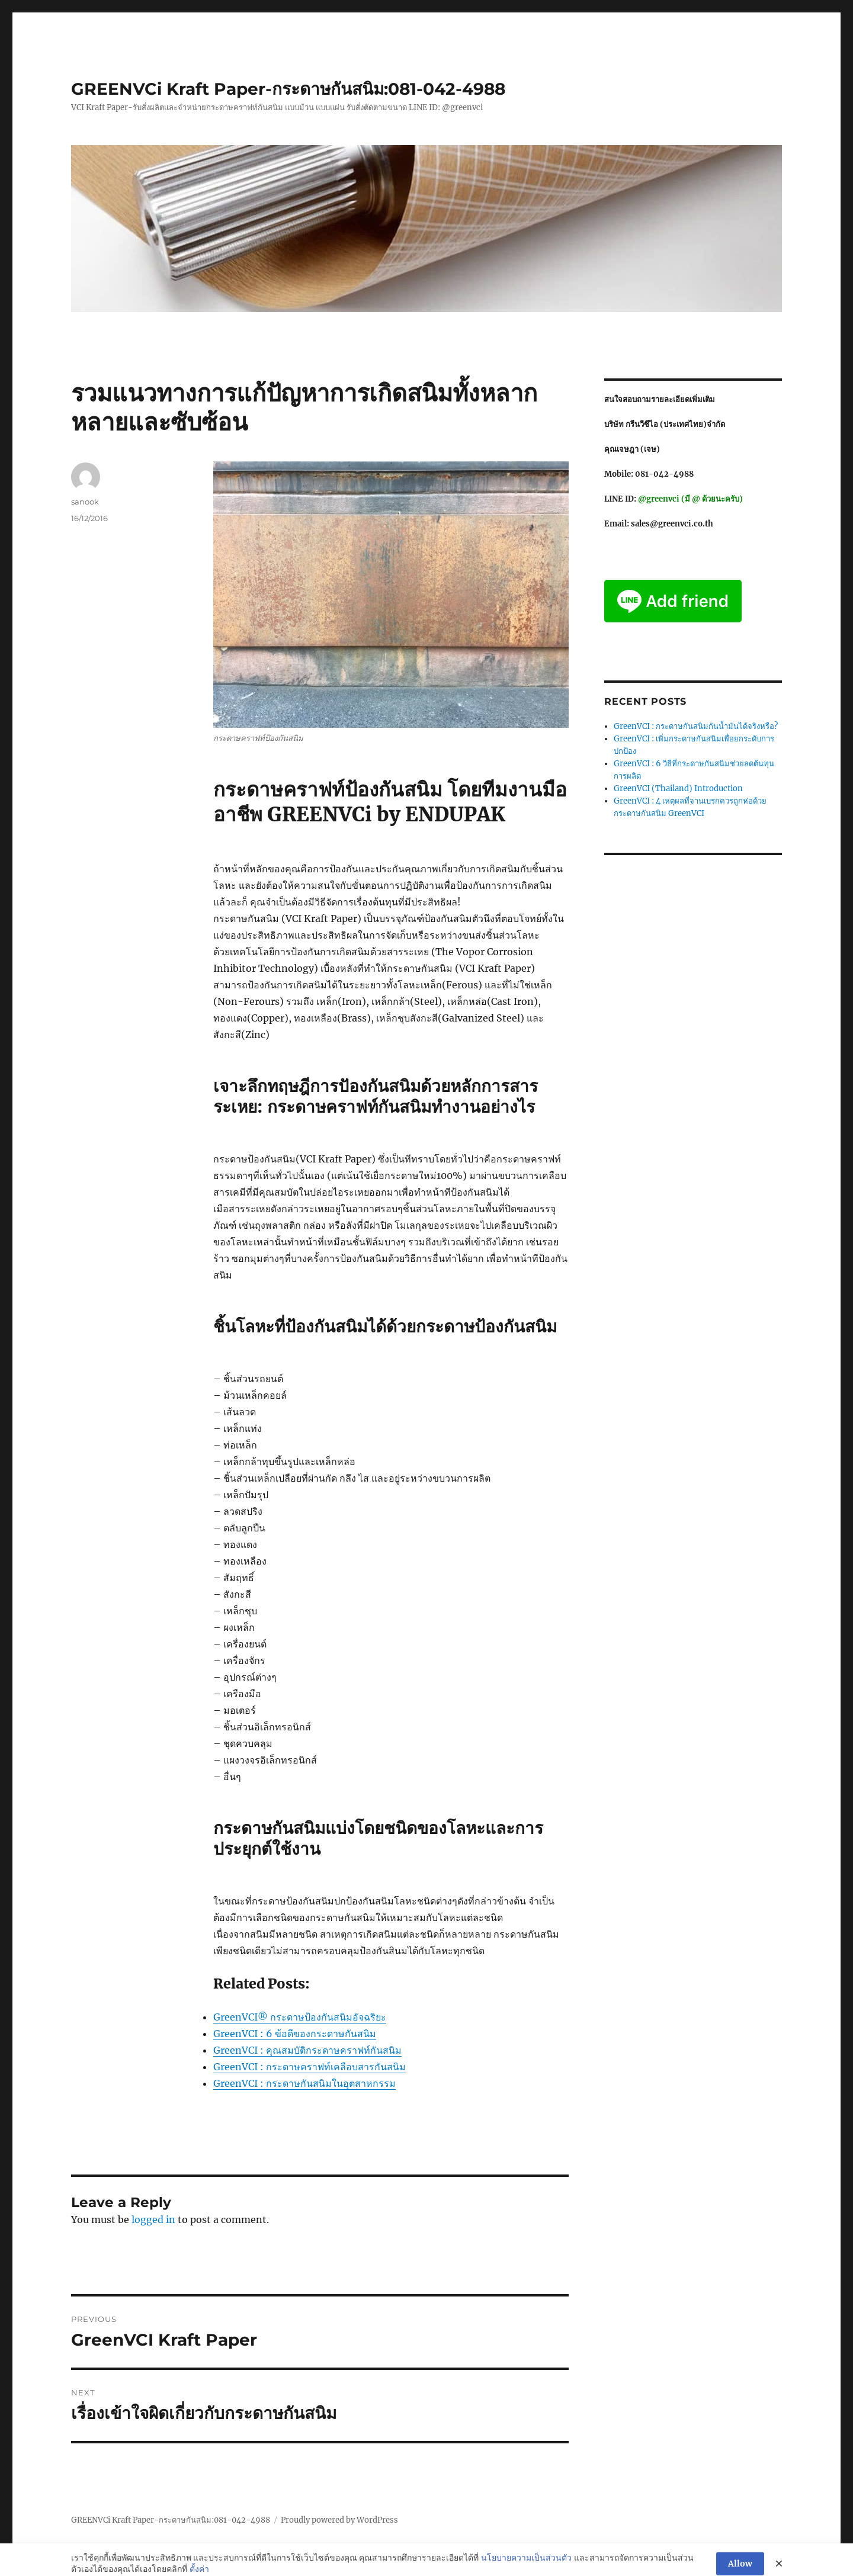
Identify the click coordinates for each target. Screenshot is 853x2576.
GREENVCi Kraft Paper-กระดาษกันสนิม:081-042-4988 (288, 89)
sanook (85, 501)
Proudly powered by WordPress (339, 2520)
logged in (153, 2219)
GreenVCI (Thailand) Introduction (678, 788)
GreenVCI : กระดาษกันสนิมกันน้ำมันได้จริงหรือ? (696, 726)
